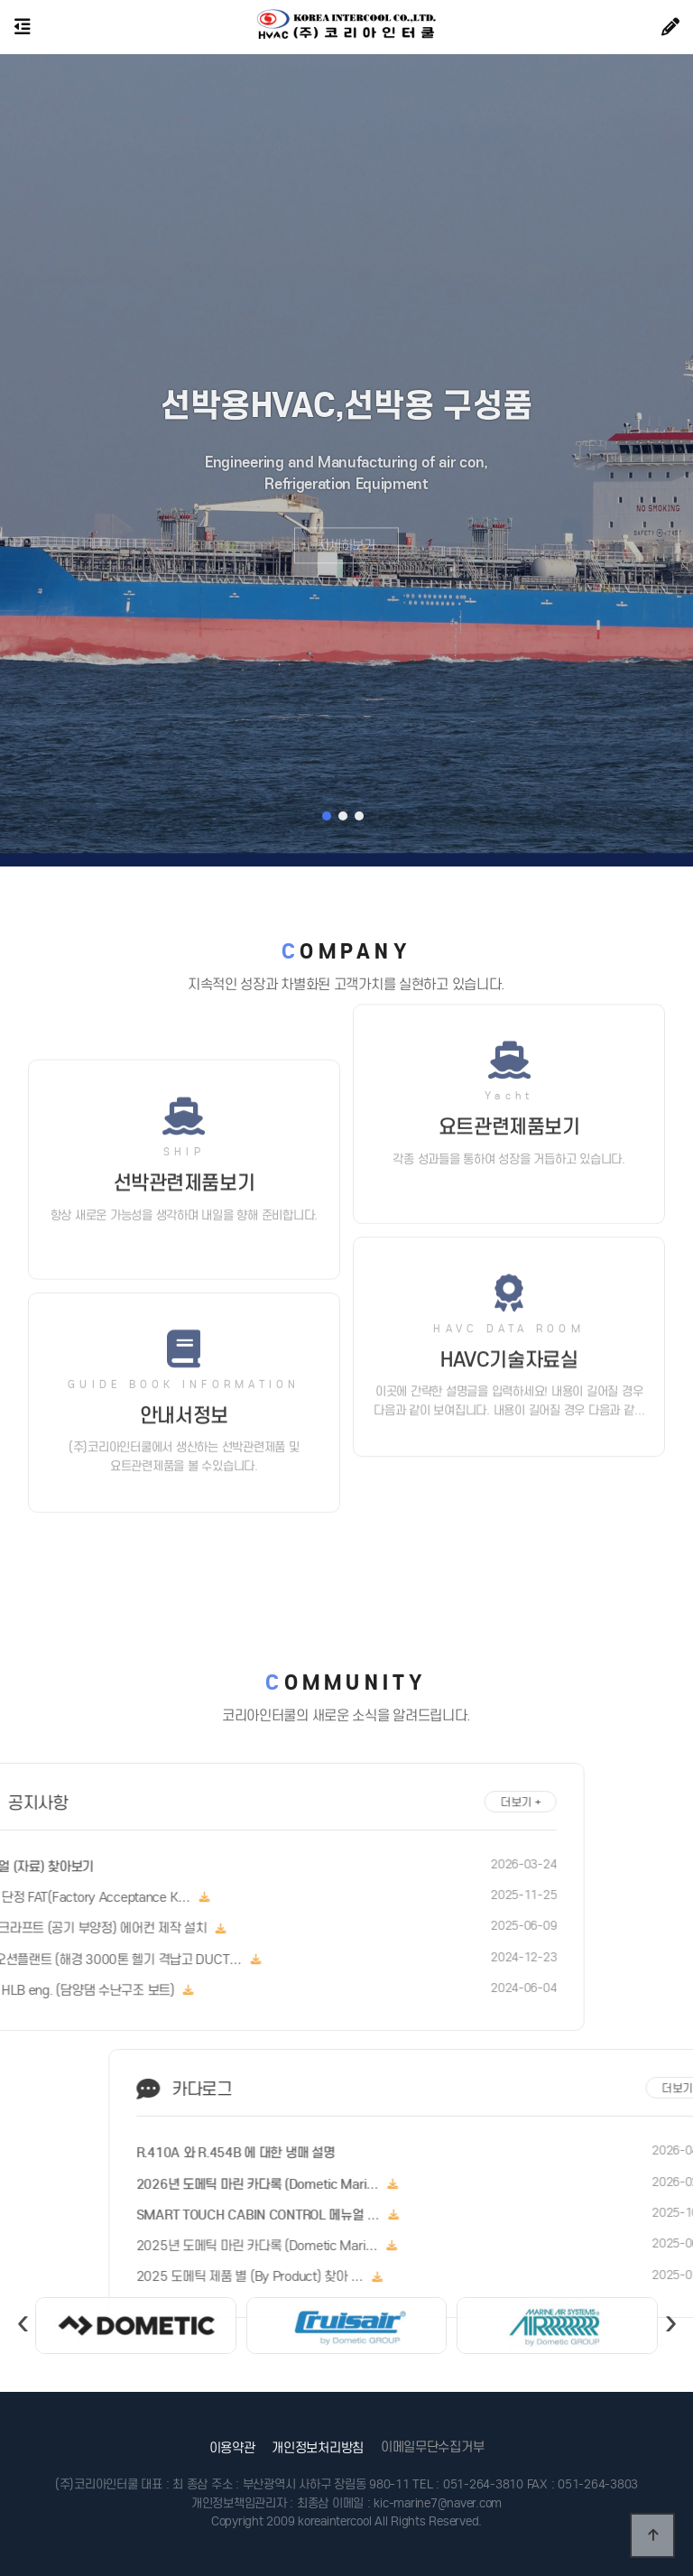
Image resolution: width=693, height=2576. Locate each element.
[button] (326, 815)
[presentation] (22, 2349)
